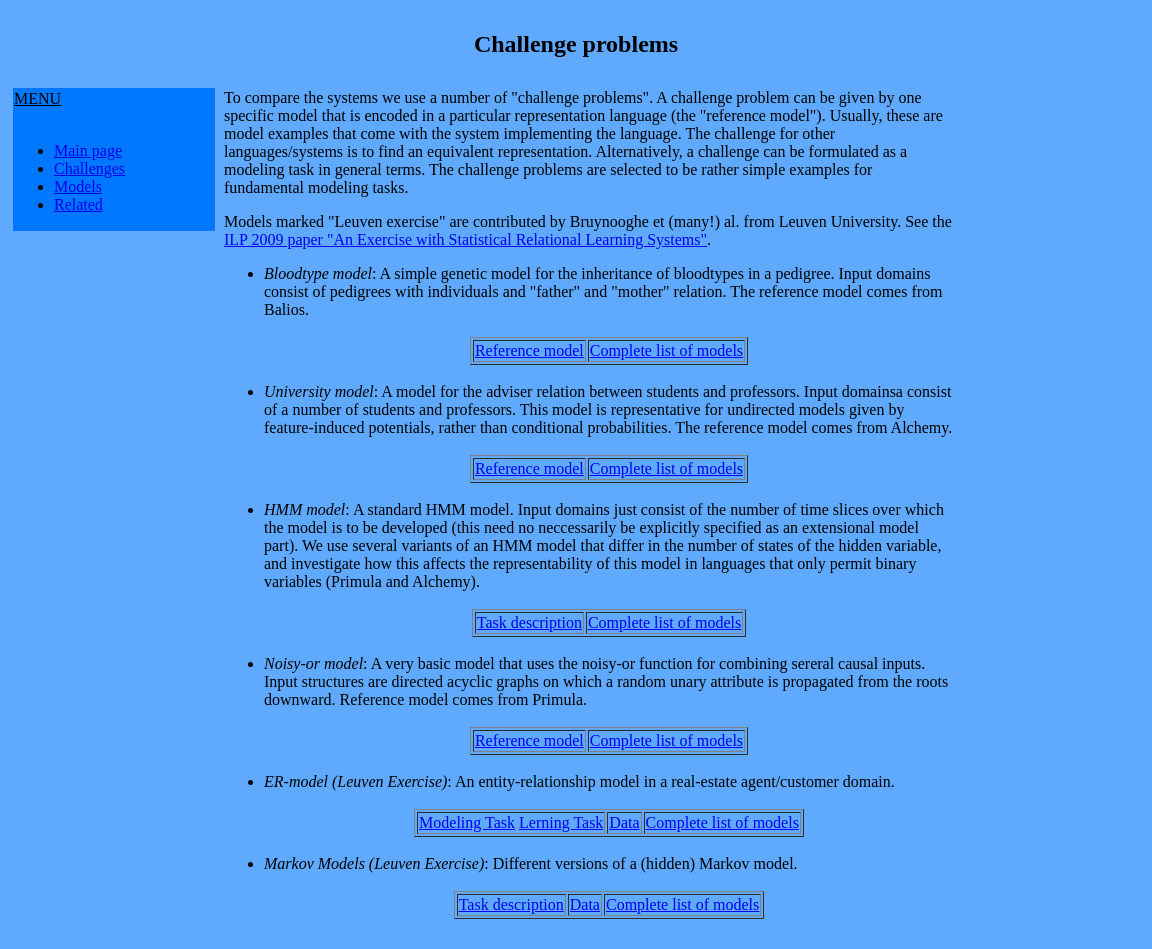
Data (624, 822)
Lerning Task (561, 822)
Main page (88, 150)
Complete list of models (666, 350)
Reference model (529, 350)
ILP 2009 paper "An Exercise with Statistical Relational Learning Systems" (465, 239)
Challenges (89, 168)
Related (78, 204)
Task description (529, 622)
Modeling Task (467, 822)
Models (78, 186)
